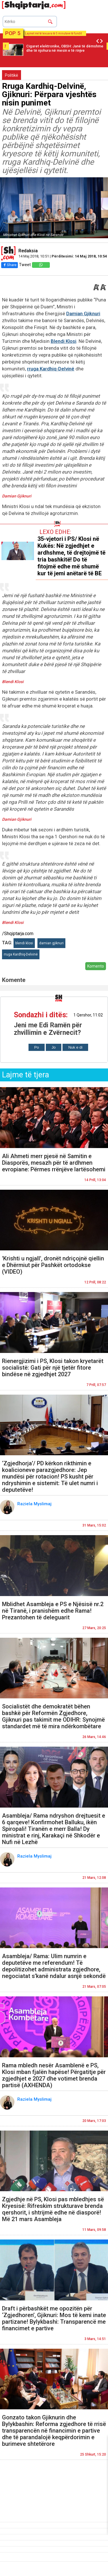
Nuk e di (75, 1047)
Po (36, 1047)
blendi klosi (24, 943)
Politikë (11, 75)
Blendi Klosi (63, 341)
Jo (54, 1047)
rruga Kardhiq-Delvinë (50, 369)
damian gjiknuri (51, 943)
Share (9, 265)
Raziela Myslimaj (35, 1503)
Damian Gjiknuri (83, 313)
